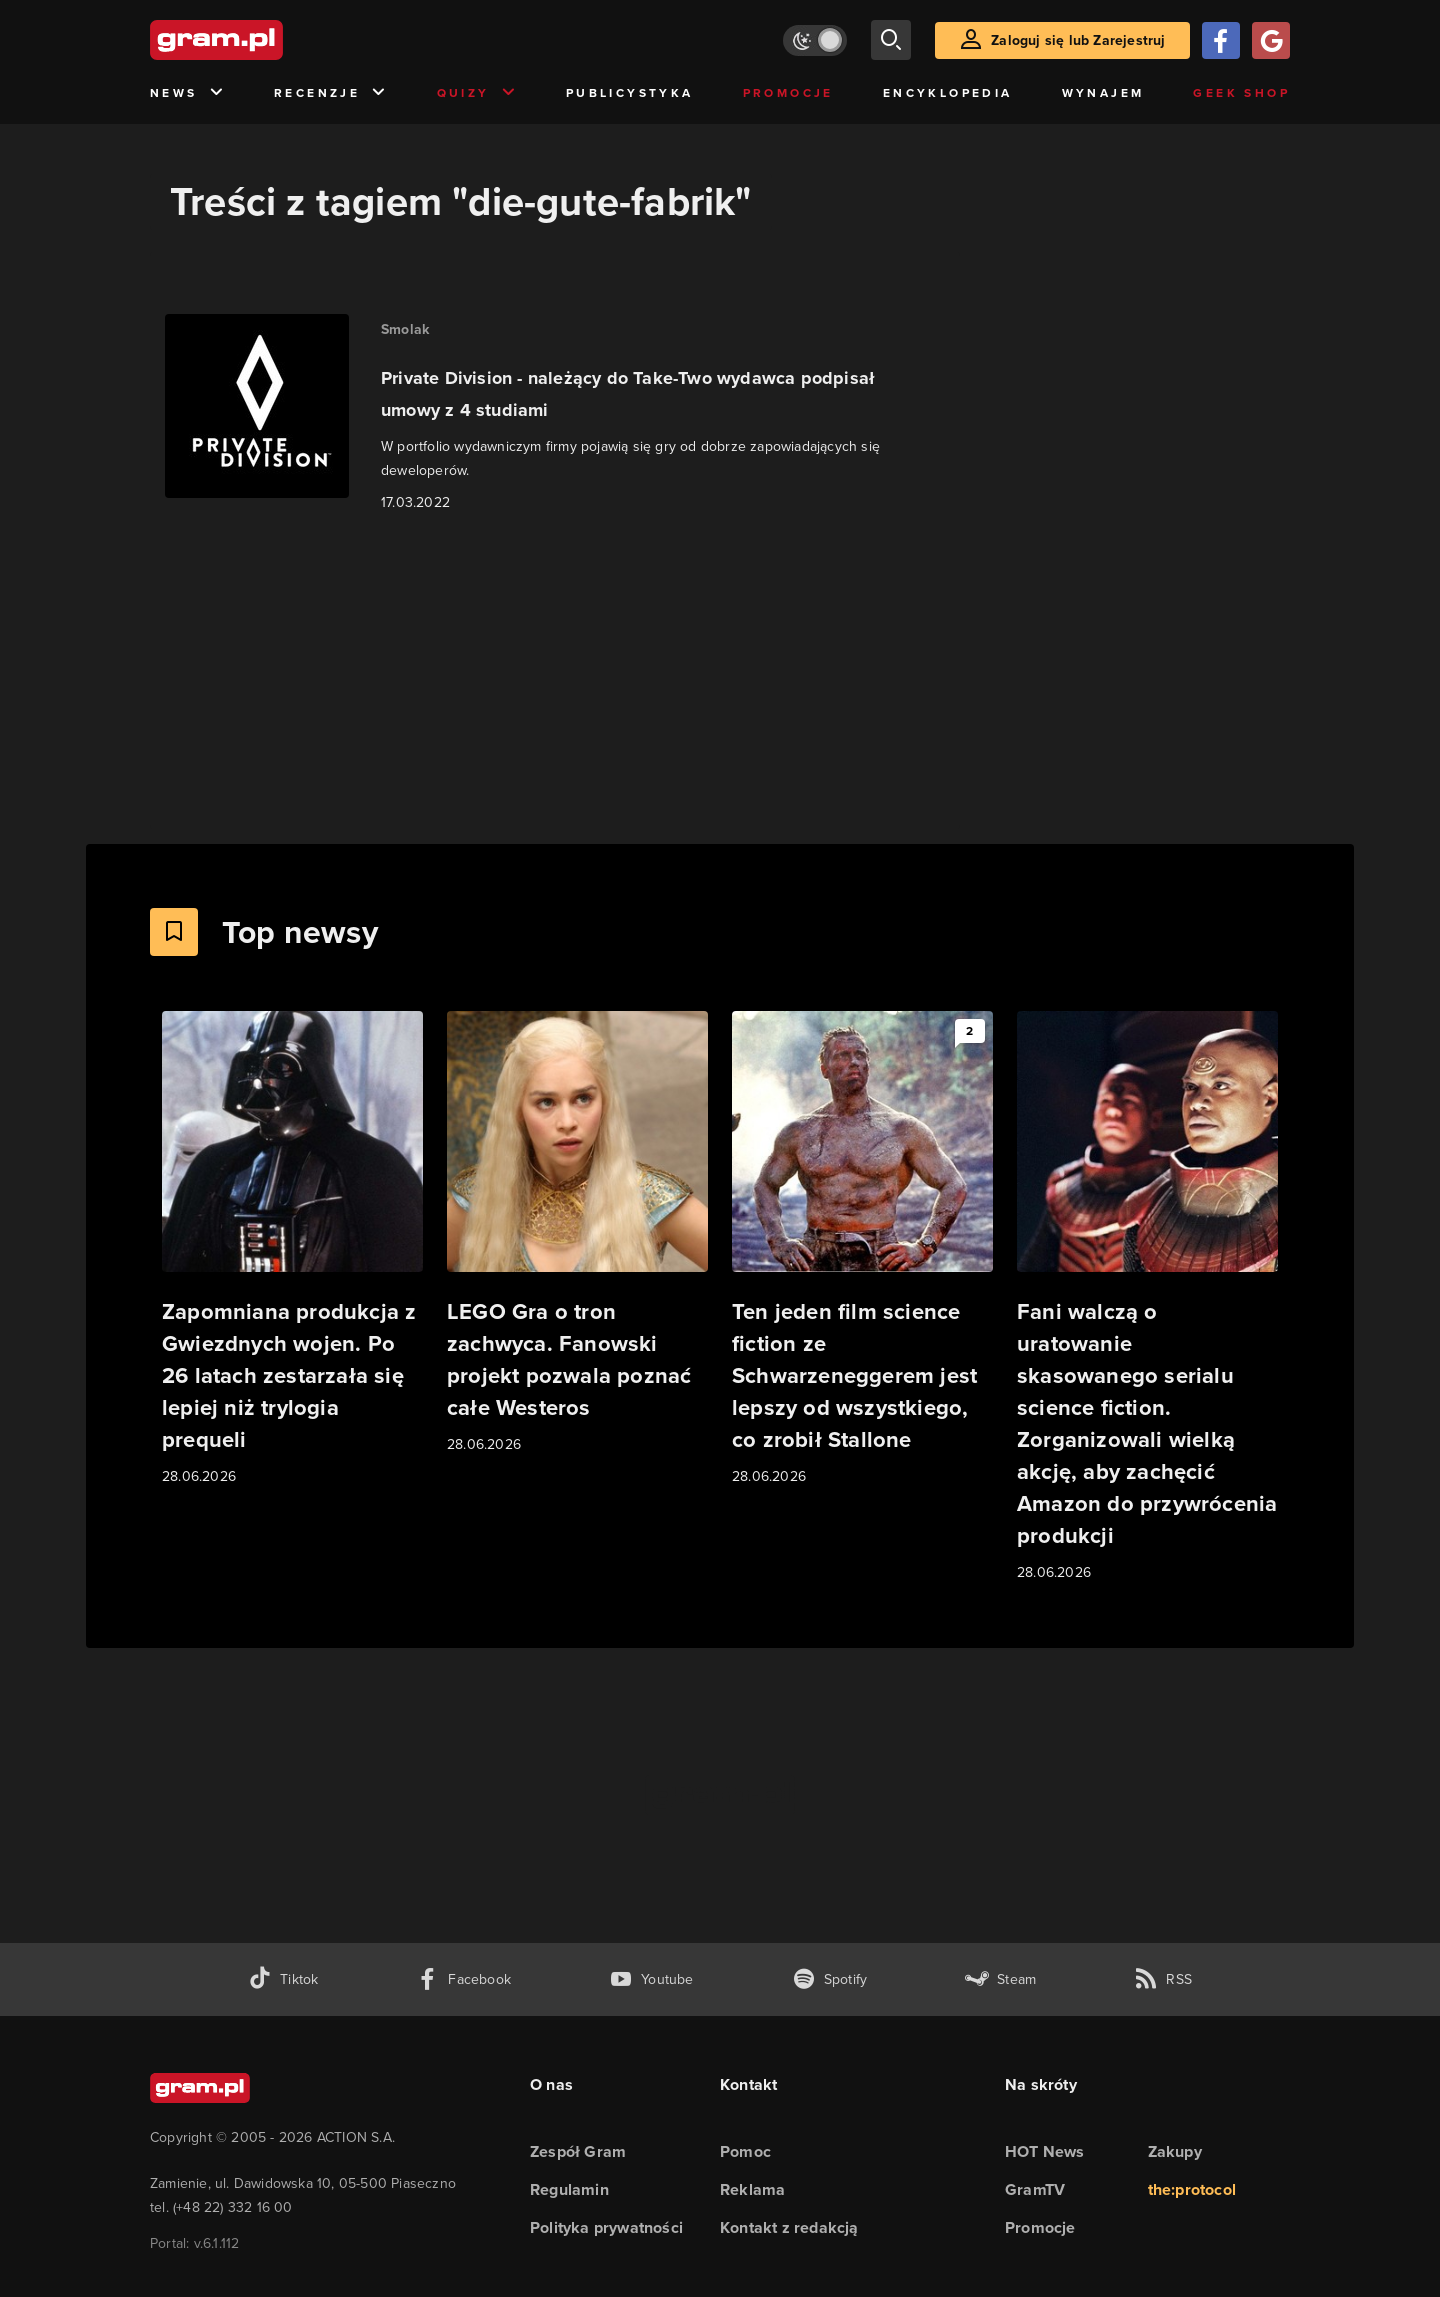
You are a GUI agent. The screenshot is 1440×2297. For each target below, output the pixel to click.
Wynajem (1103, 93)
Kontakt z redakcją (789, 2227)
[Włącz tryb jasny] (815, 40)
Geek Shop (1241, 93)
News (187, 93)
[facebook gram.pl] (463, 1979)
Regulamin (569, 2189)
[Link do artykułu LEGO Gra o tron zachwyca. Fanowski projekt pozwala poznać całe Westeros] (577, 1233)
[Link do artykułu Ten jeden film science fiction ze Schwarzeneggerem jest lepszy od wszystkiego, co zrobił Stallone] (862, 1249)
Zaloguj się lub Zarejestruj (1078, 40)
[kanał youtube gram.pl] (651, 1979)
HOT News (1045, 2151)
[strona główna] (266, 40)
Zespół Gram (578, 2151)
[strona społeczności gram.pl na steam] (1000, 1979)
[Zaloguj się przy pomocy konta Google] (1271, 40)
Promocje (788, 93)
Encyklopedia (948, 93)
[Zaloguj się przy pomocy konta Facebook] (1221, 40)
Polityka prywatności (606, 2227)
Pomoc (745, 2151)
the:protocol (1192, 2189)
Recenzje (331, 93)
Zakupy (1175, 2151)
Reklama (752, 2189)
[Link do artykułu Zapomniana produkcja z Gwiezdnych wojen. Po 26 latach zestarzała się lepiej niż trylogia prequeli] (292, 1249)
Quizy (477, 93)
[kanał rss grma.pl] (1163, 1979)
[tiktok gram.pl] (283, 1979)
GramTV (1035, 2189)
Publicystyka (630, 93)
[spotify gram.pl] (830, 1979)
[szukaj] (891, 40)
